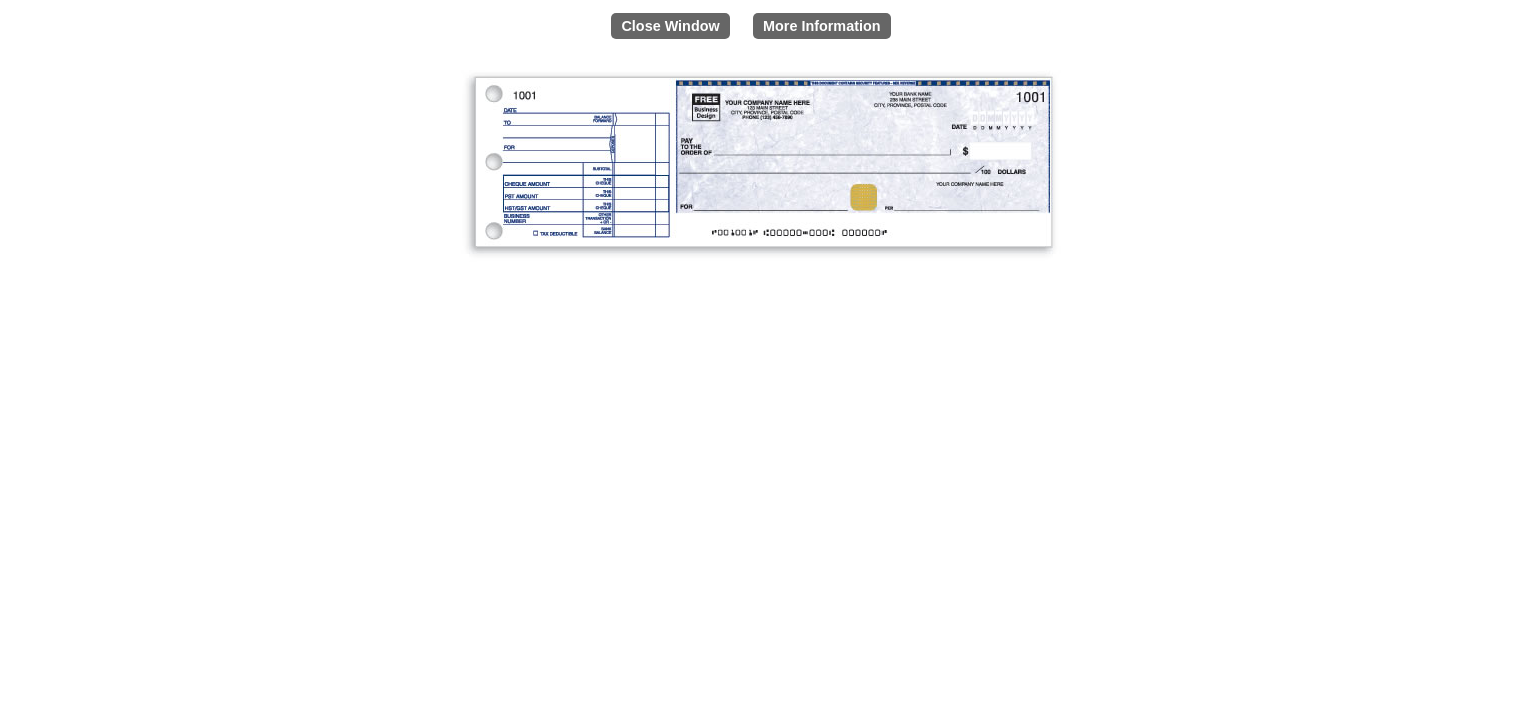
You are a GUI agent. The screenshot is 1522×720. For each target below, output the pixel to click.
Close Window (670, 26)
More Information (822, 26)
